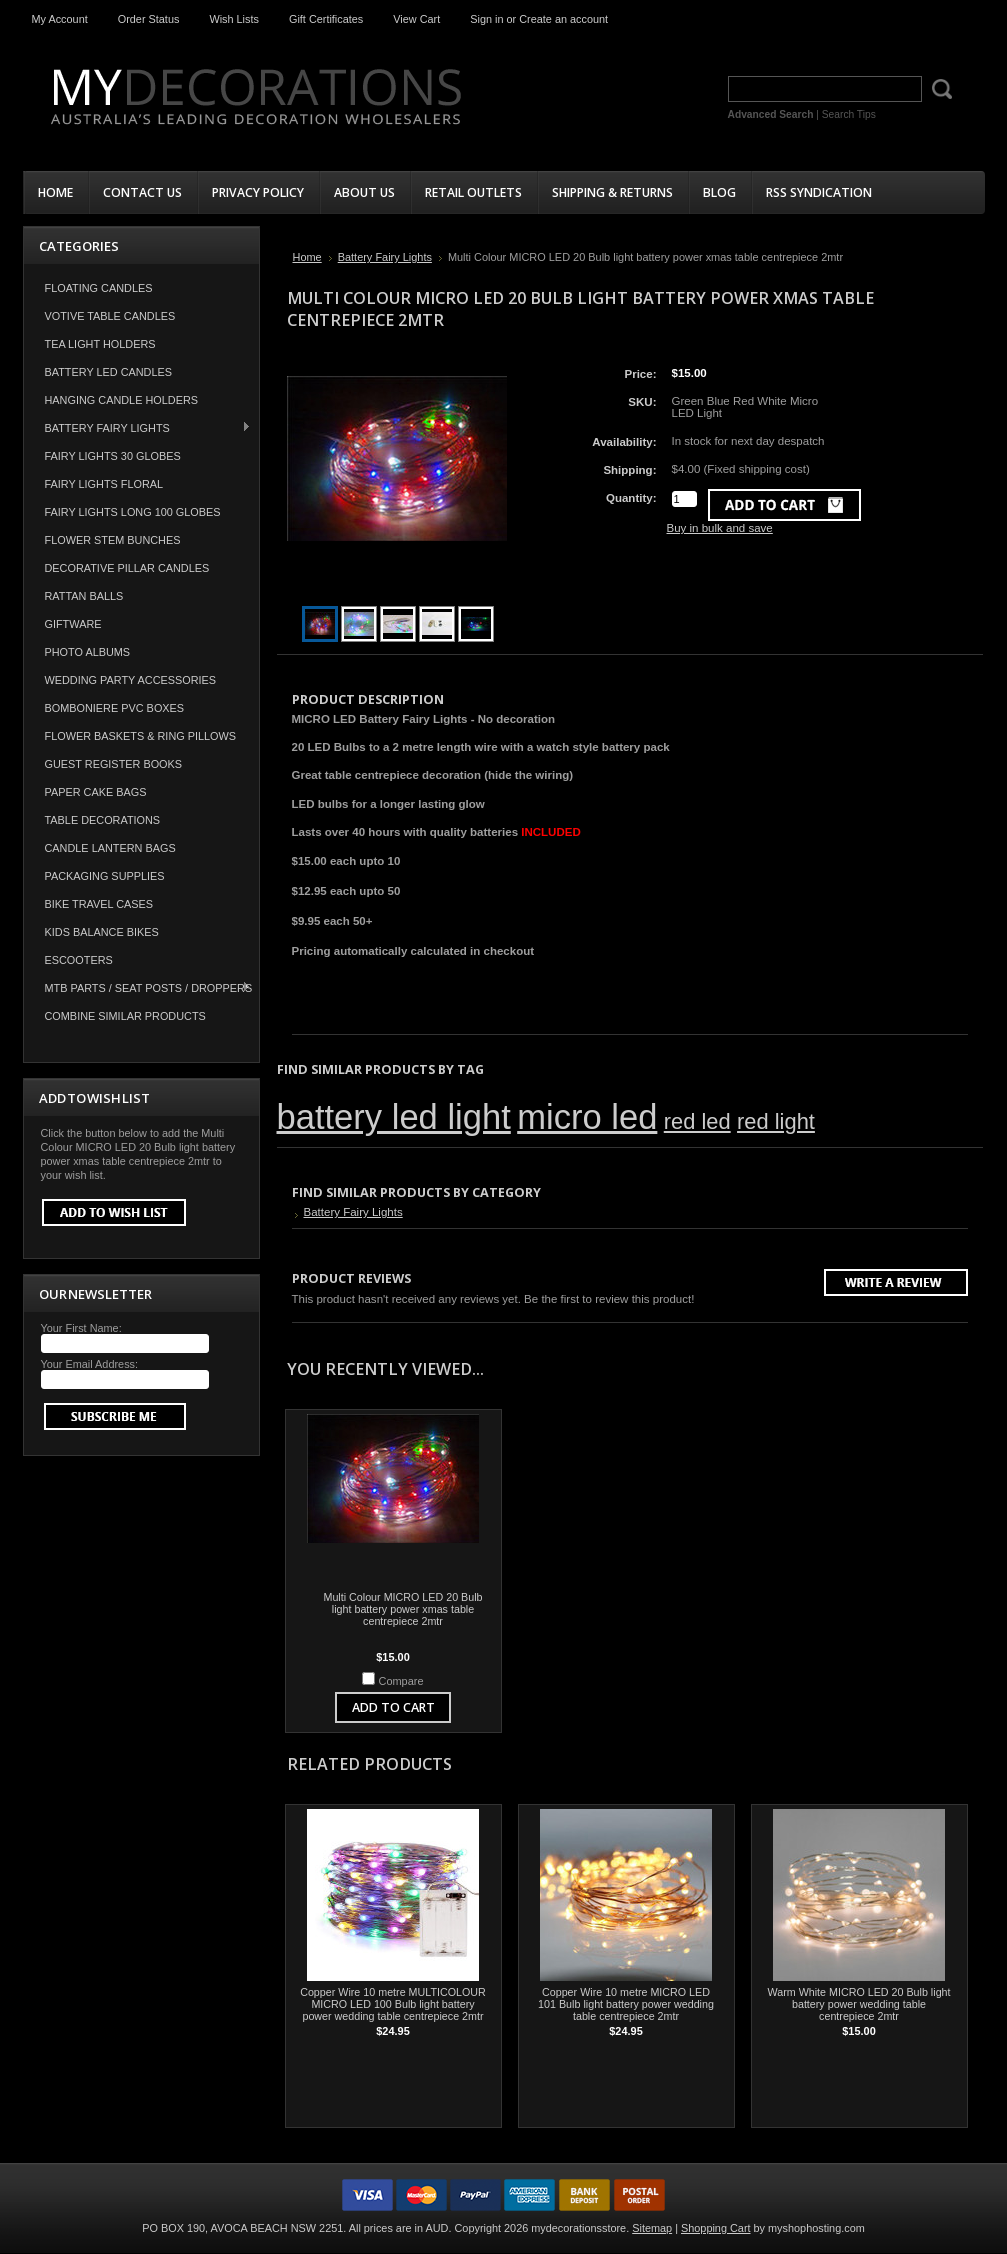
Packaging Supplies (105, 876)
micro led (587, 1117)
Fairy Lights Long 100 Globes (133, 512)
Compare (401, 1681)
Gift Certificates (326, 19)
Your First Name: (81, 1328)
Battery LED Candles (109, 372)
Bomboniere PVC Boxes (115, 708)
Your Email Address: (90, 1364)
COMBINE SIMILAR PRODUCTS (125, 1016)
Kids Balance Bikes (102, 932)
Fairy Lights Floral (104, 484)
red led (697, 1121)
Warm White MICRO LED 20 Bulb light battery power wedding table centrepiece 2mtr (858, 2004)
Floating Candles (99, 288)
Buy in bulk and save (720, 528)
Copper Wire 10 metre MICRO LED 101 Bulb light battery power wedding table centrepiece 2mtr (626, 2004)
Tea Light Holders (100, 344)
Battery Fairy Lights (138, 427)
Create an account (563, 19)
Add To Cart (393, 1707)
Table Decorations (103, 820)
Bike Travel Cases (99, 904)
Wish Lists (234, 19)
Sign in (486, 19)
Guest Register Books (114, 764)
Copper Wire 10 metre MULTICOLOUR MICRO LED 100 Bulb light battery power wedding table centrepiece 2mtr (393, 2004)
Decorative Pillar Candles (127, 568)
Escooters (79, 960)
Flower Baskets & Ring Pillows (141, 736)
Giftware (73, 624)
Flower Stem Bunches (113, 540)
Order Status (149, 19)
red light (776, 1121)
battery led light (394, 1117)
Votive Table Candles (110, 316)
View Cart (416, 19)
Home (307, 257)
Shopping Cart (716, 2228)
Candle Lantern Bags (110, 848)
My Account (60, 19)
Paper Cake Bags (96, 792)
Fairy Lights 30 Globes (113, 456)
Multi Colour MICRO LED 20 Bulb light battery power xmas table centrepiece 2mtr (402, 1609)
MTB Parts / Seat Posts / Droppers (138, 987)
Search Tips (849, 114)
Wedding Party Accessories (131, 680)
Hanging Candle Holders (122, 400)
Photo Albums (88, 652)
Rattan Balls (84, 596)
